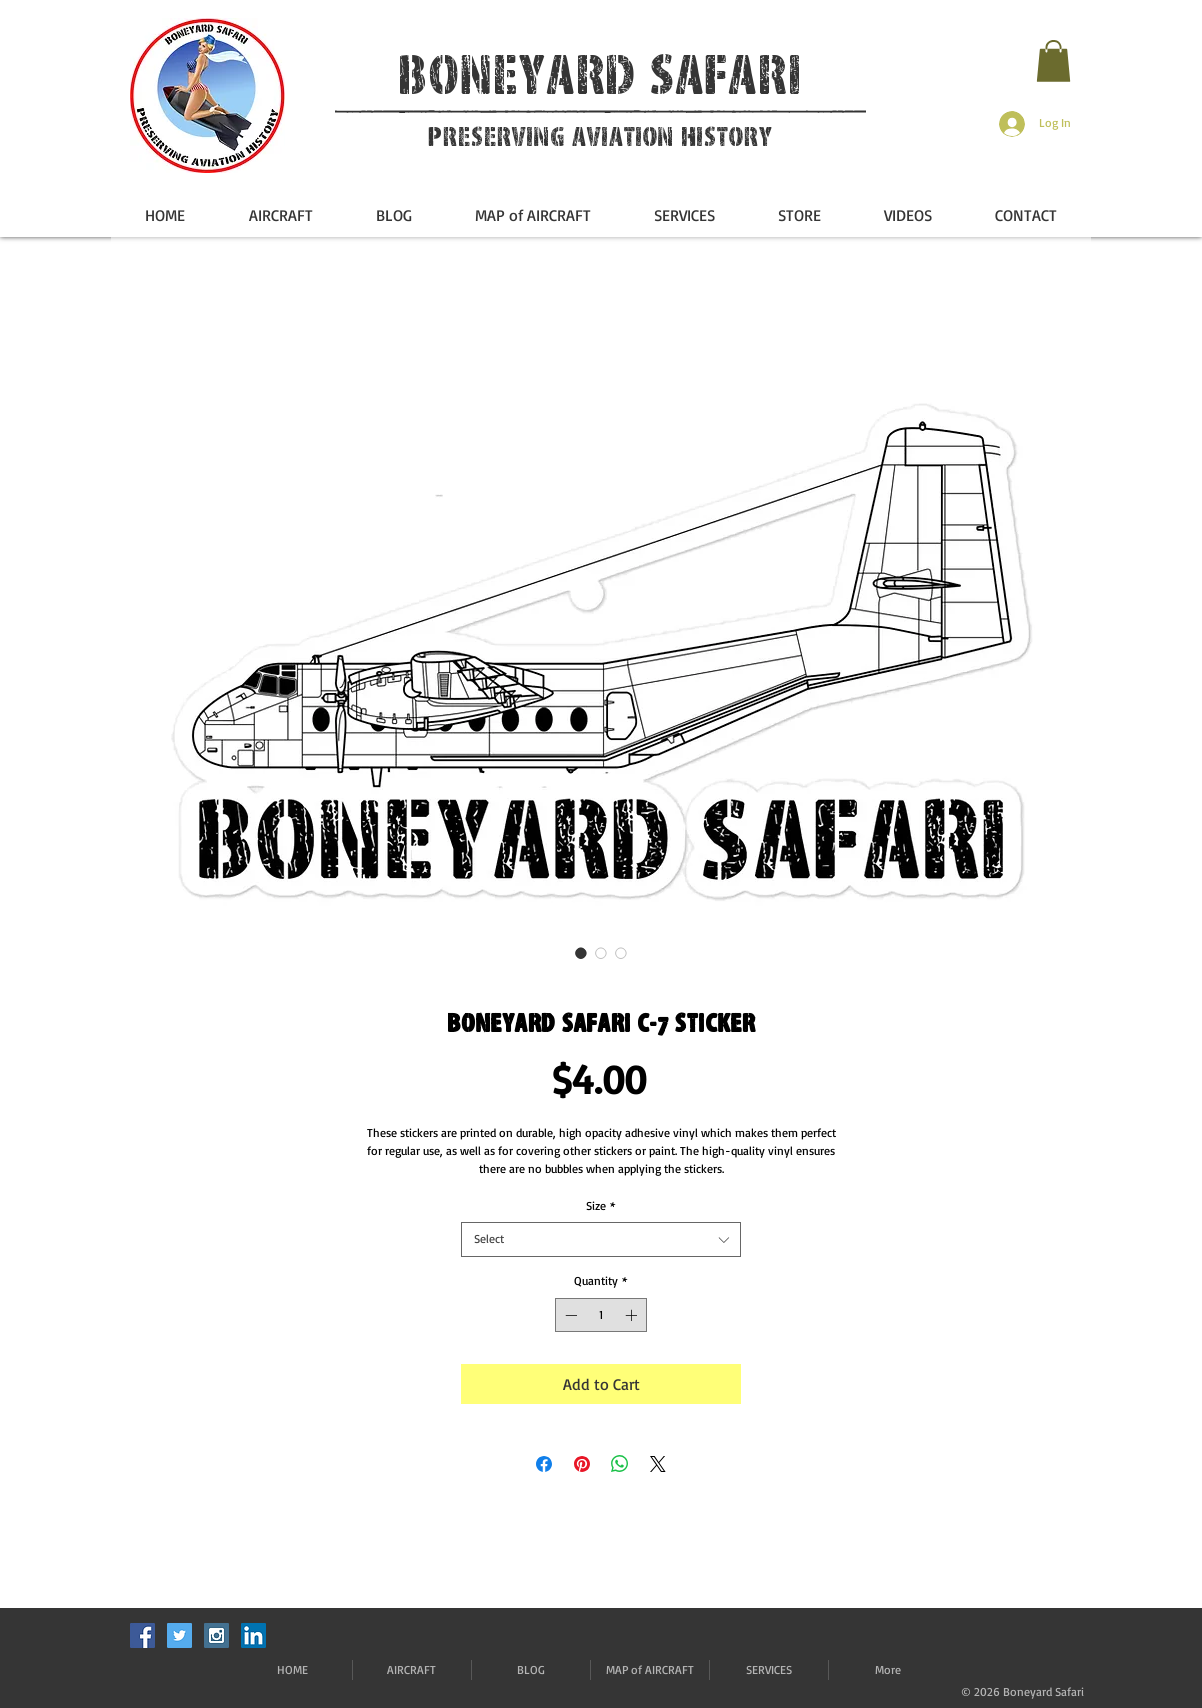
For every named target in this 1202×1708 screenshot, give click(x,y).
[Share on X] (658, 1464)
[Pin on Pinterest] (582, 1464)
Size (601, 1205)
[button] (1053, 61)
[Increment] (633, 1315)
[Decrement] (569, 1315)
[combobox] (601, 1239)
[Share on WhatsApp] (620, 1464)
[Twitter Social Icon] (179, 1635)
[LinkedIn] (253, 1635)
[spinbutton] (601, 1315)
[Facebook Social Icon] (142, 1635)
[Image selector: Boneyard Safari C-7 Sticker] (581, 953)
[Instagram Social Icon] (216, 1635)
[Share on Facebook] (544, 1464)
